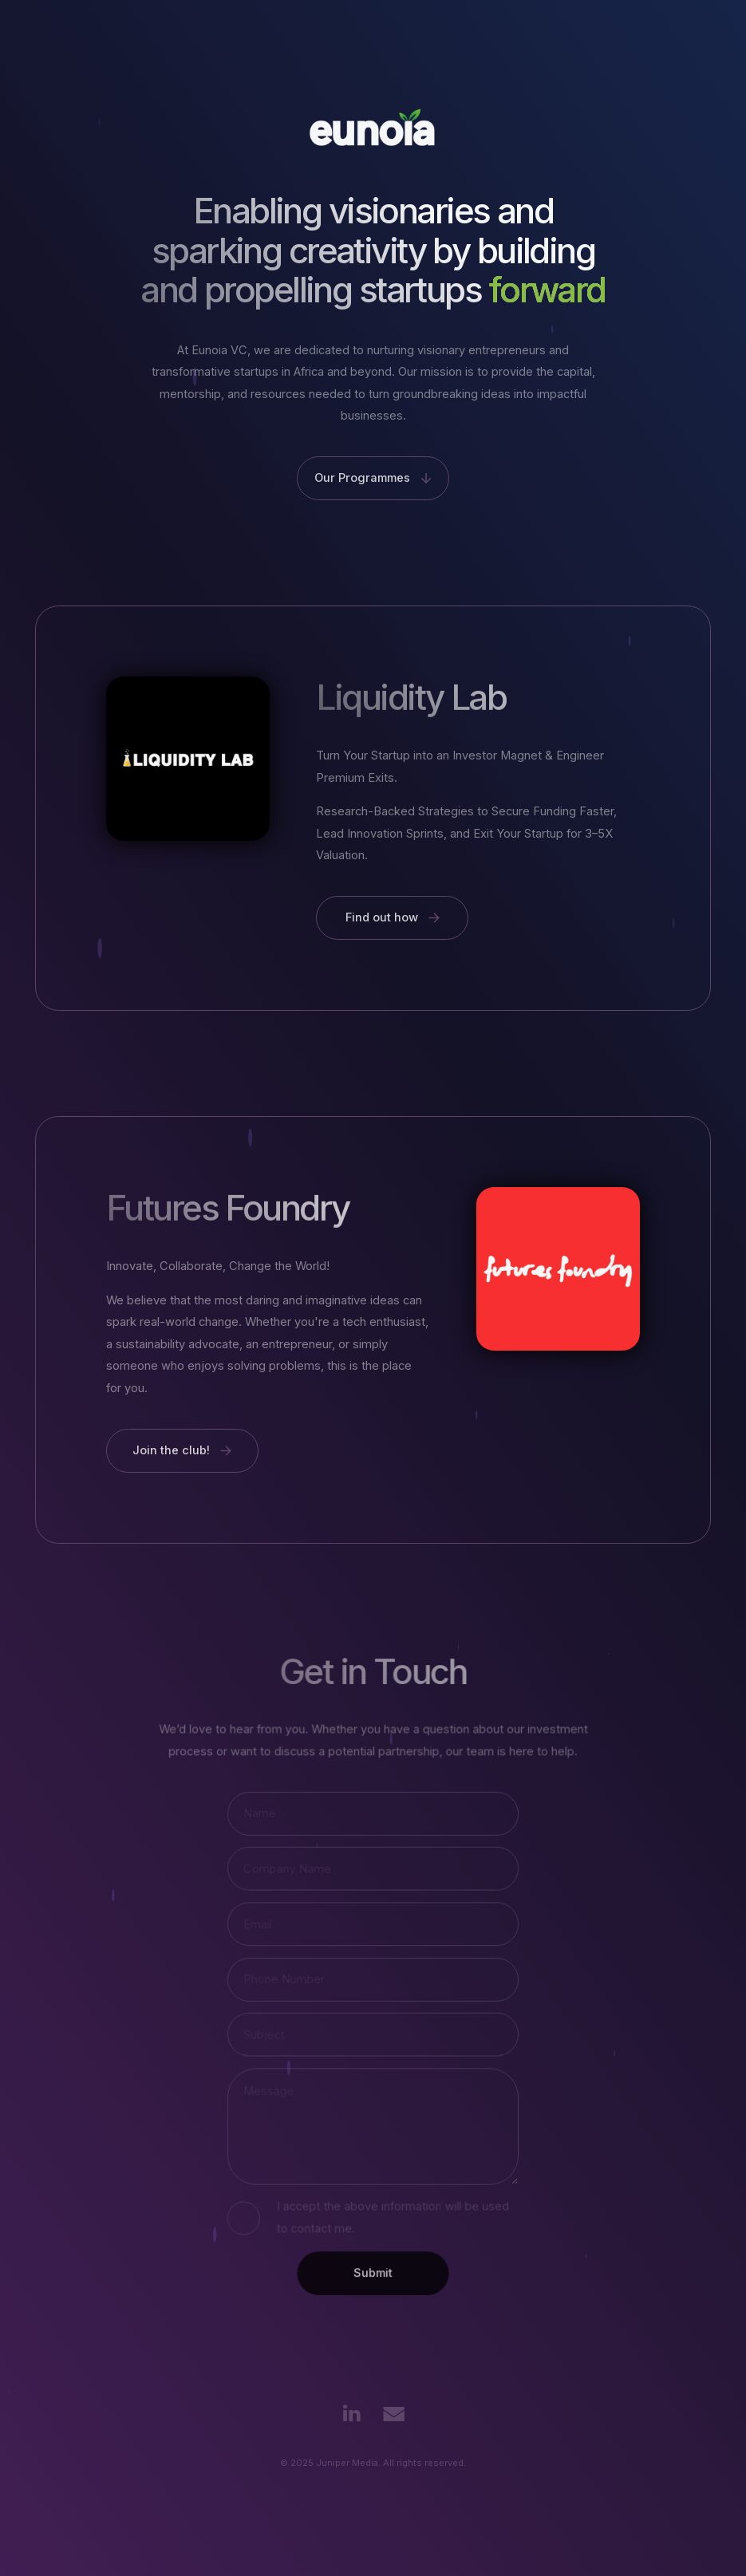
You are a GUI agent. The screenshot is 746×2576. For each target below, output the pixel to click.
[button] (373, 478)
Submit (372, 2270)
